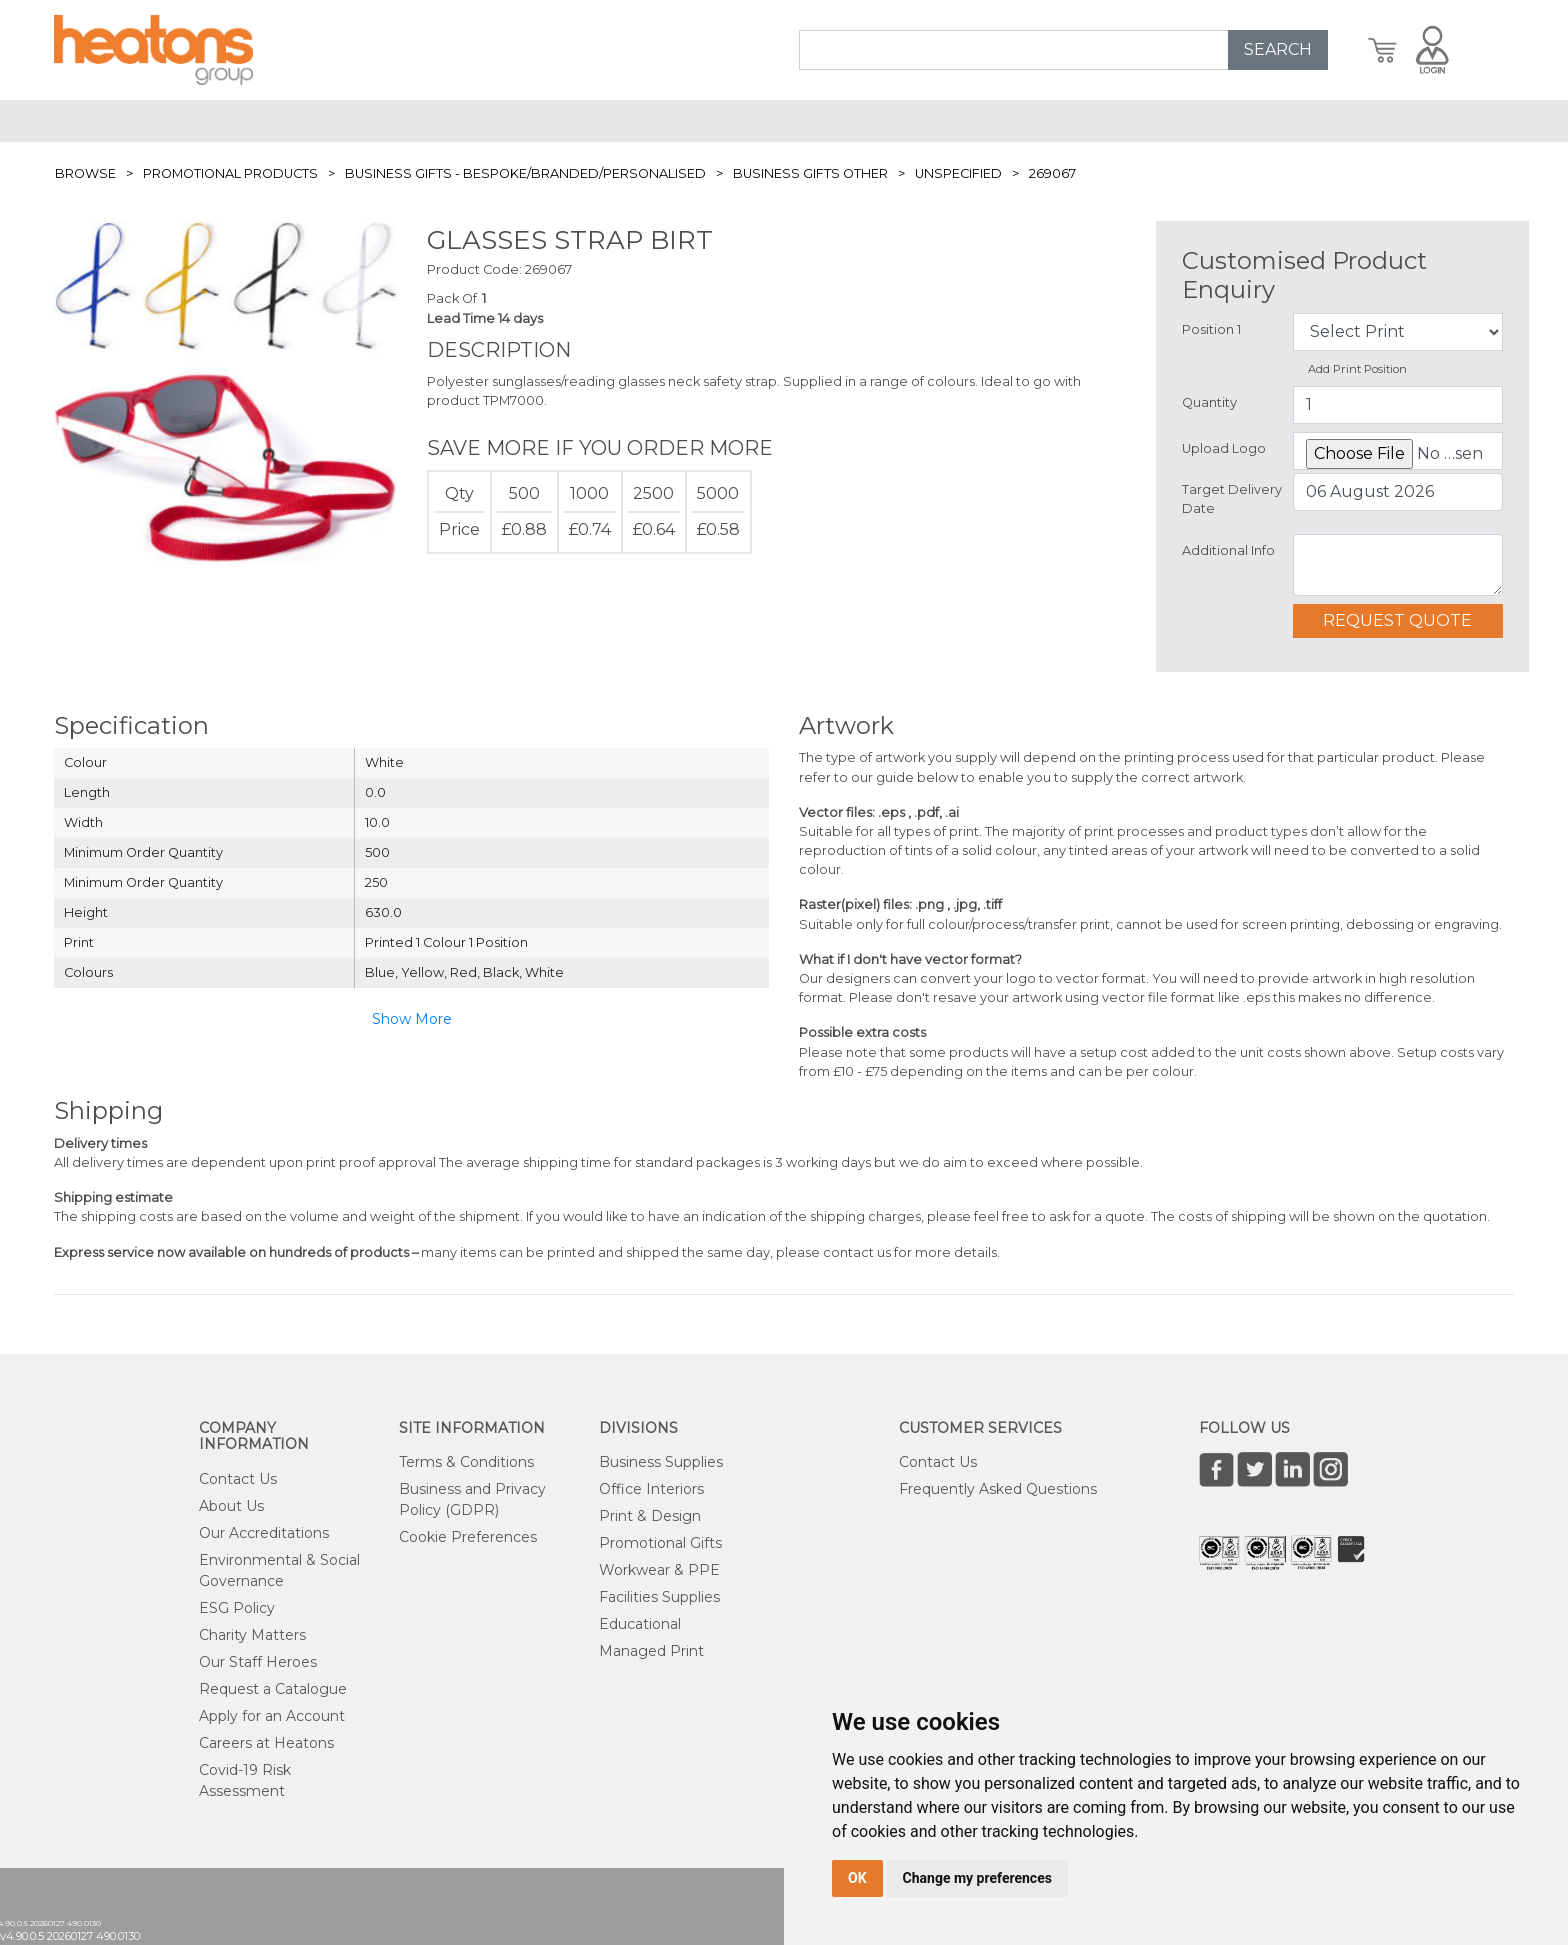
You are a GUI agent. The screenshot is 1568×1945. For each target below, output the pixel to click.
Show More (412, 1019)
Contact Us (238, 1479)
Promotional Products (230, 173)
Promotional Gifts (660, 1543)
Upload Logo (1224, 448)
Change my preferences (977, 1878)
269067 (1052, 173)
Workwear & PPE (659, 1570)
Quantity (1209, 402)
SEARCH (1278, 49)
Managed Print (651, 1651)
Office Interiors (651, 1489)
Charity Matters (252, 1635)
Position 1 (1211, 329)
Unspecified (958, 173)
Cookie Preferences (468, 1537)
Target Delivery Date (1232, 499)
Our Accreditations (264, 1533)
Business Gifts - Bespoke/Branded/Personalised (525, 173)
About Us (231, 1506)
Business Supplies (661, 1462)
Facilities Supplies (659, 1597)
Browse (85, 173)
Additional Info (1228, 550)
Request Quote (1397, 620)
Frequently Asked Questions (998, 1489)
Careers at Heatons (266, 1743)
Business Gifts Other (810, 173)
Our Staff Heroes (258, 1662)
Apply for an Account (272, 1716)
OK (857, 1878)
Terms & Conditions (466, 1462)
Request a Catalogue (273, 1689)
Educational (640, 1624)
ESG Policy (237, 1608)
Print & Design (650, 1516)
